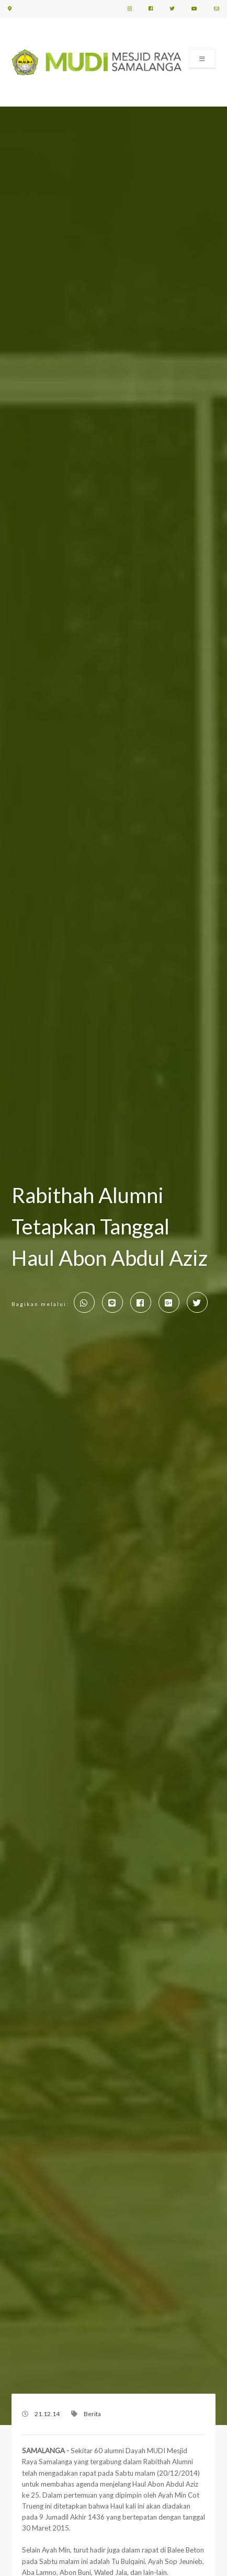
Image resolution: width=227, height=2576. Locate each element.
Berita (92, 2414)
